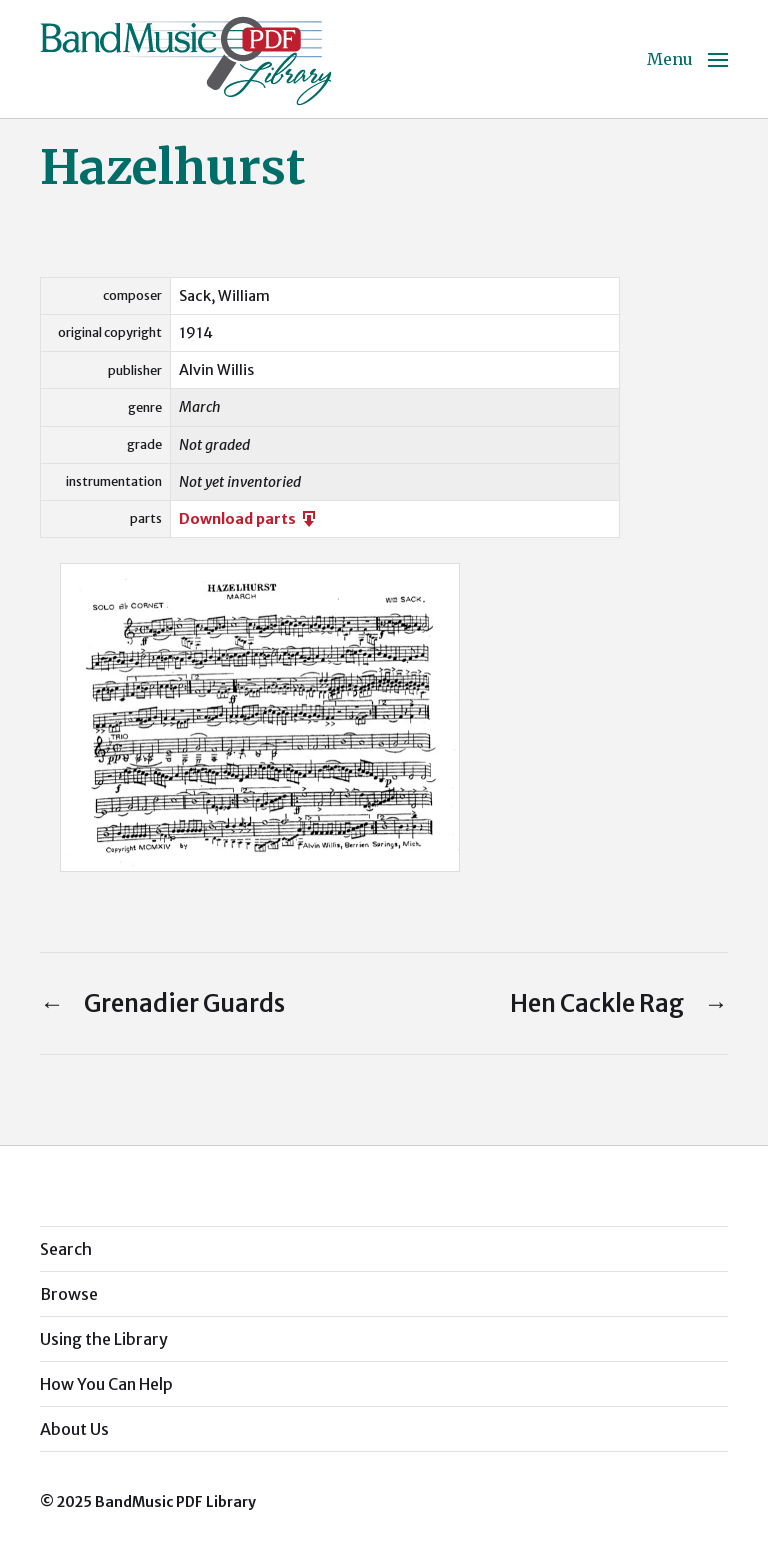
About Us (74, 1429)
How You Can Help (106, 1384)
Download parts (249, 519)
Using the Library (104, 1339)
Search (66, 1249)
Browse (69, 1294)
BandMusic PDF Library (175, 1502)
